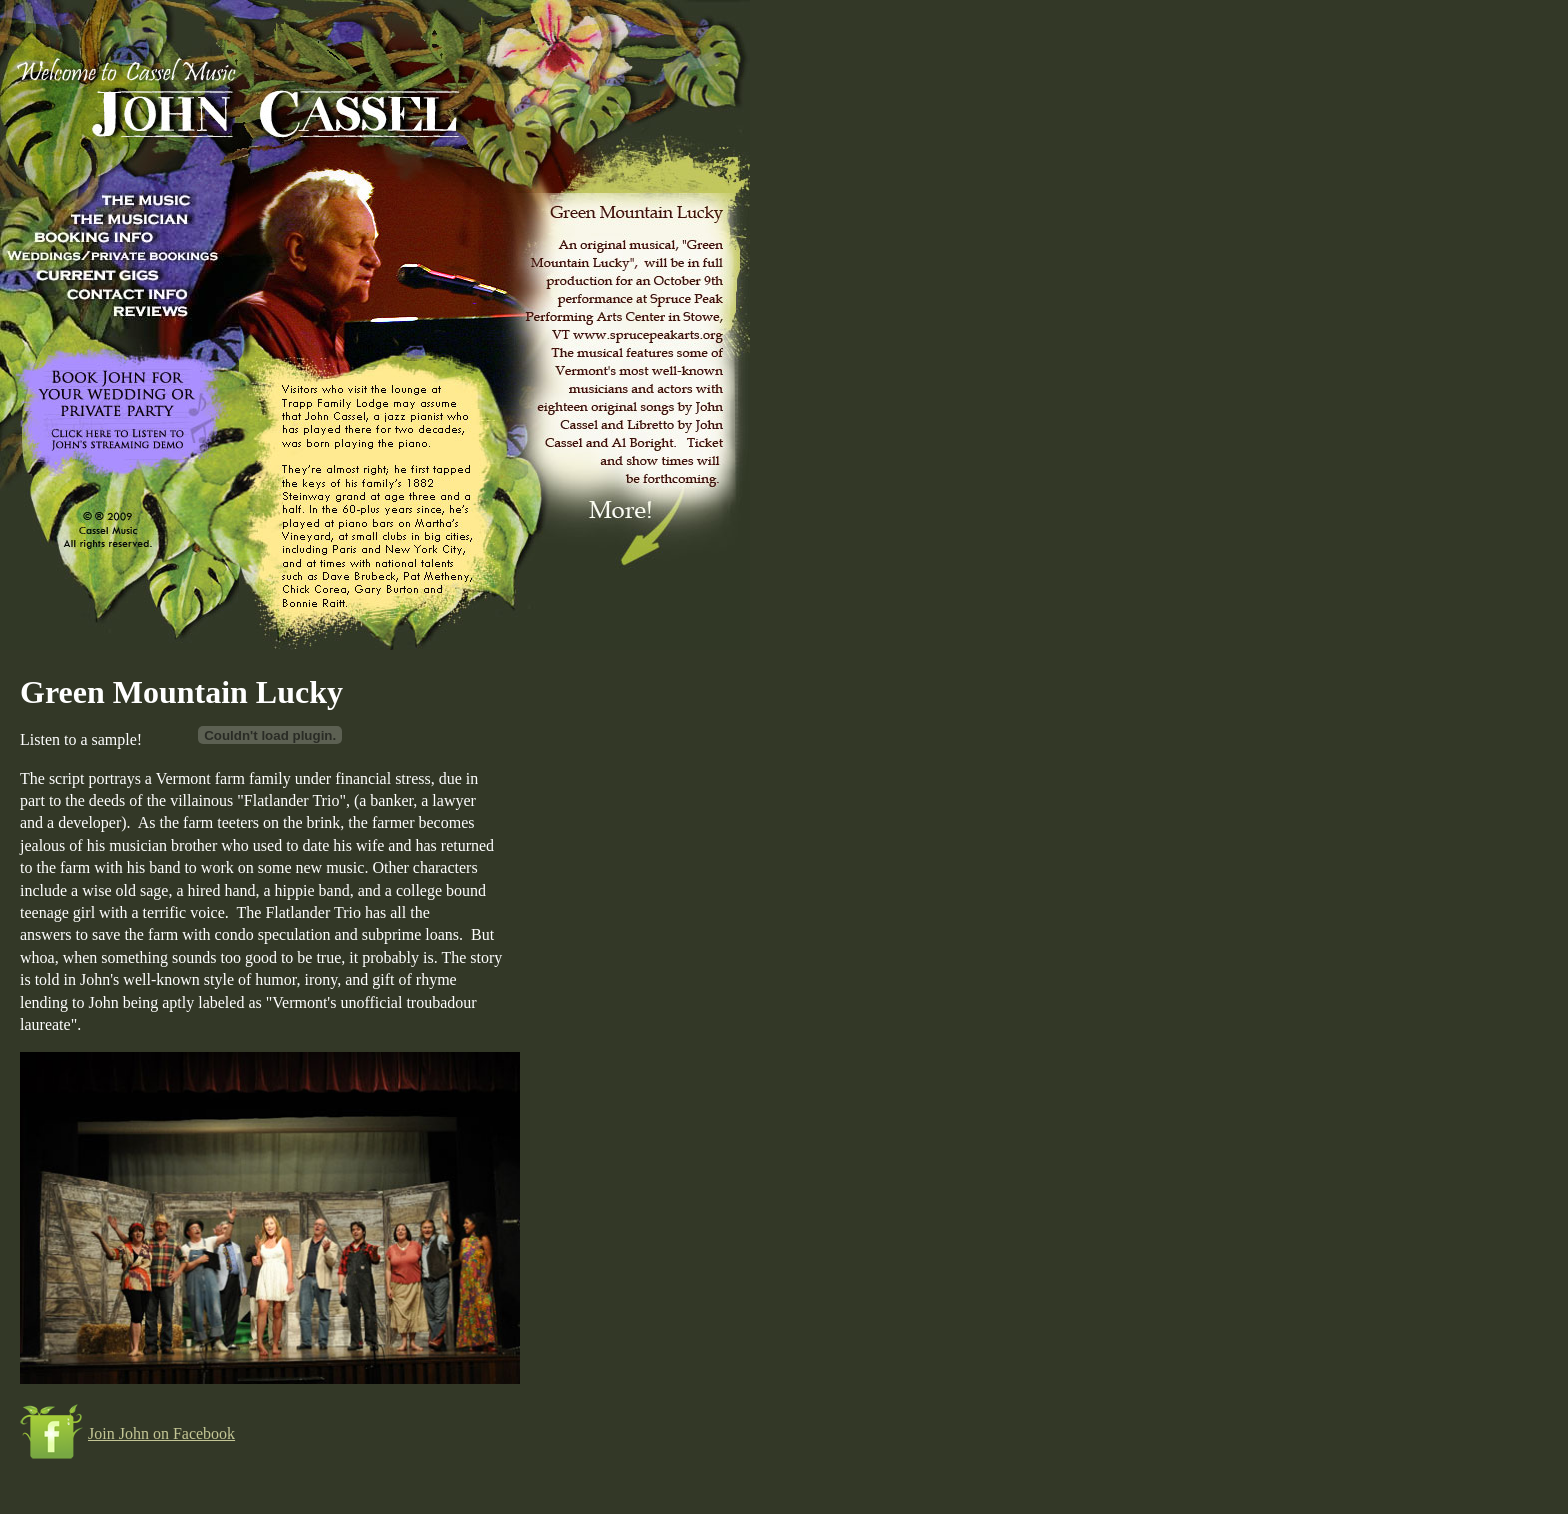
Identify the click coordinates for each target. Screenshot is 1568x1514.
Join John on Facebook (161, 1433)
